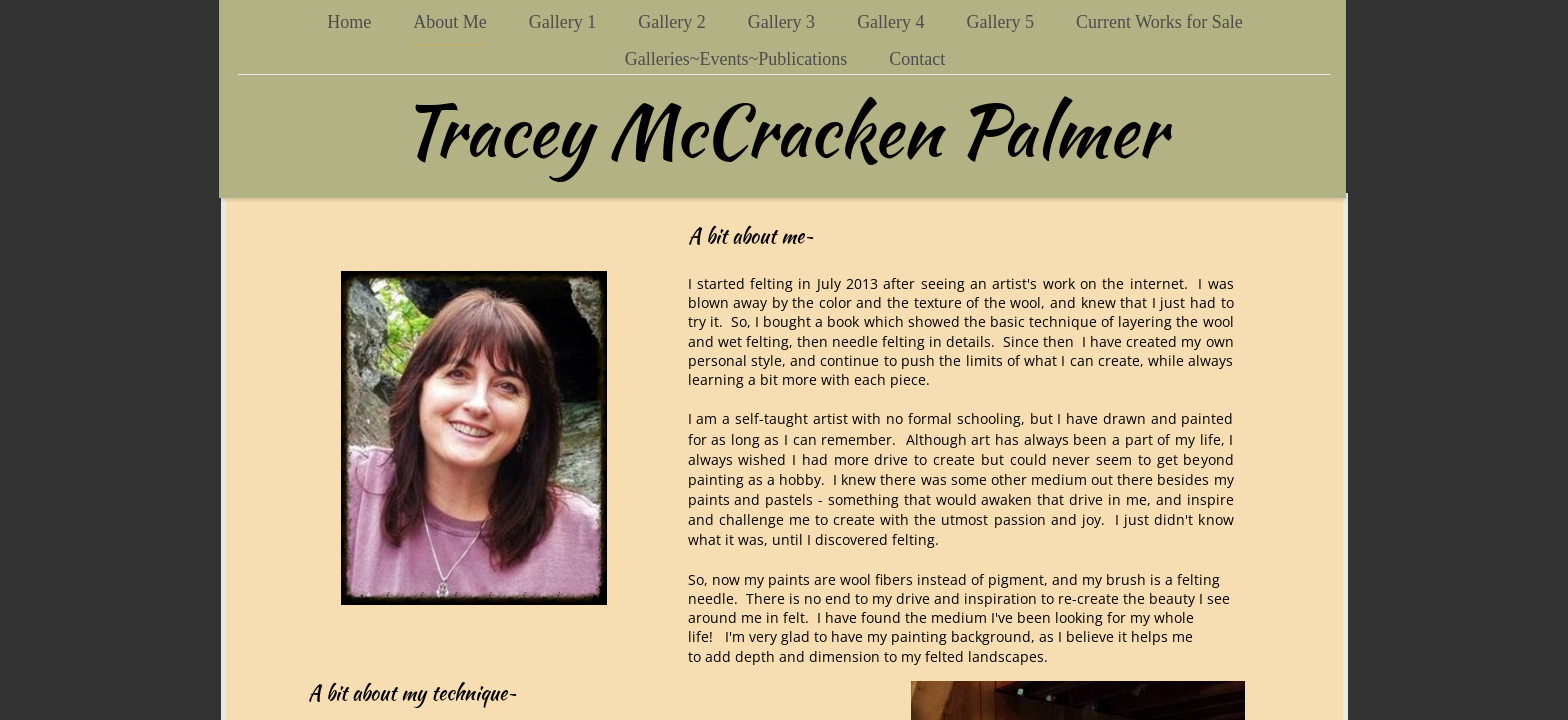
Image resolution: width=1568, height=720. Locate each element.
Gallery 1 (562, 22)
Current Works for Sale (1159, 22)
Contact (917, 59)
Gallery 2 (671, 22)
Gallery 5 (1000, 22)
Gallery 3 (781, 22)
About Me (450, 22)
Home (349, 22)
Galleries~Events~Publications (736, 59)
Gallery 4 (890, 22)
